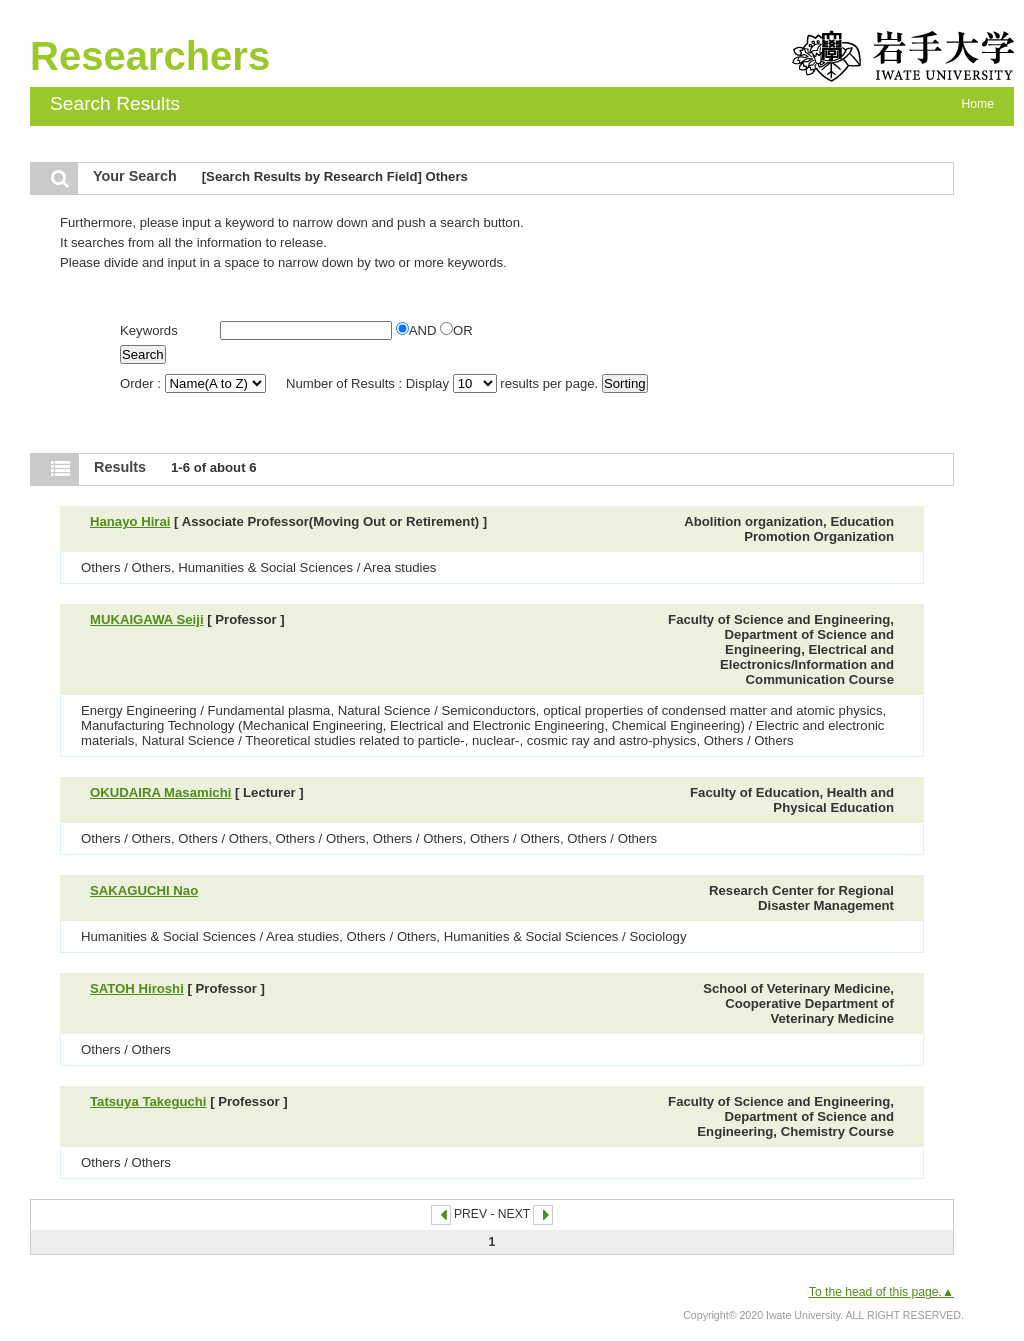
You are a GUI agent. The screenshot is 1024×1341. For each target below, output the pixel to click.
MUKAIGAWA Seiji (147, 619)
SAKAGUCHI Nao (144, 890)
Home (978, 104)
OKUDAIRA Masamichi (160, 792)
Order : (194, 383)
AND (418, 330)
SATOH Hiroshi (137, 988)
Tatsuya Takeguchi (148, 1101)
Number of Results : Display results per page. (444, 383)
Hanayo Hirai (130, 521)
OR (456, 330)
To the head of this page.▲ (881, 1292)
